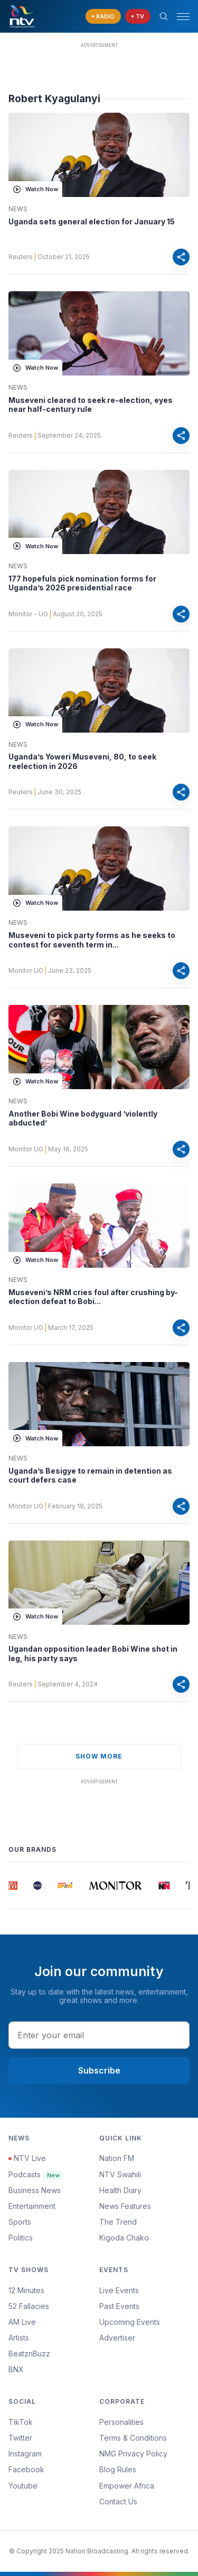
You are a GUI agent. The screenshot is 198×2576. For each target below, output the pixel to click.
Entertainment (31, 2206)
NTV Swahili (120, 2174)
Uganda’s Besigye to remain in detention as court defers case (90, 1475)
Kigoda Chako (124, 2237)
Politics (20, 2237)
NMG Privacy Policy (133, 2453)
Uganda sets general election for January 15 (91, 221)
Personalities (121, 2421)
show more (99, 1756)
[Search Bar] (163, 16)
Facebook (26, 2469)
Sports (19, 2221)
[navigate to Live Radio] (103, 16)
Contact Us (118, 2501)
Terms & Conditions (133, 2437)
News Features (125, 2206)
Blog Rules (117, 2469)
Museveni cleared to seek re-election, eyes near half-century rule (90, 405)
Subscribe (99, 2070)
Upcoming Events (129, 2321)
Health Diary (120, 2190)
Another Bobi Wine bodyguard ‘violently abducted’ (82, 1118)
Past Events (119, 2306)
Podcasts (36, 2174)
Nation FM (116, 2158)
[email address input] (99, 2035)
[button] (179, 17)
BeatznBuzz (29, 2353)
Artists (18, 2337)
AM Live (22, 2321)
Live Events (119, 2290)
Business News (34, 2190)
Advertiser (117, 2337)
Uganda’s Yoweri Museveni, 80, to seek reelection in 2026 (82, 761)
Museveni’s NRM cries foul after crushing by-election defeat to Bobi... (93, 1297)
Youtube (22, 2485)
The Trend (118, 2221)
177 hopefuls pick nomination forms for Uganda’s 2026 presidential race (82, 583)
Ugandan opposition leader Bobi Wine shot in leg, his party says (92, 1653)
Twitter (20, 2437)
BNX (16, 2369)
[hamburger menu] (183, 17)
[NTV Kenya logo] (21, 16)
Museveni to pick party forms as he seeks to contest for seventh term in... (91, 940)
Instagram (25, 2453)
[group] (13, 1885)
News (17, 209)
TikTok (20, 2421)
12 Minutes (26, 2290)
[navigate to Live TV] (137, 16)
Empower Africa (126, 2485)
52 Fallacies (28, 2306)
